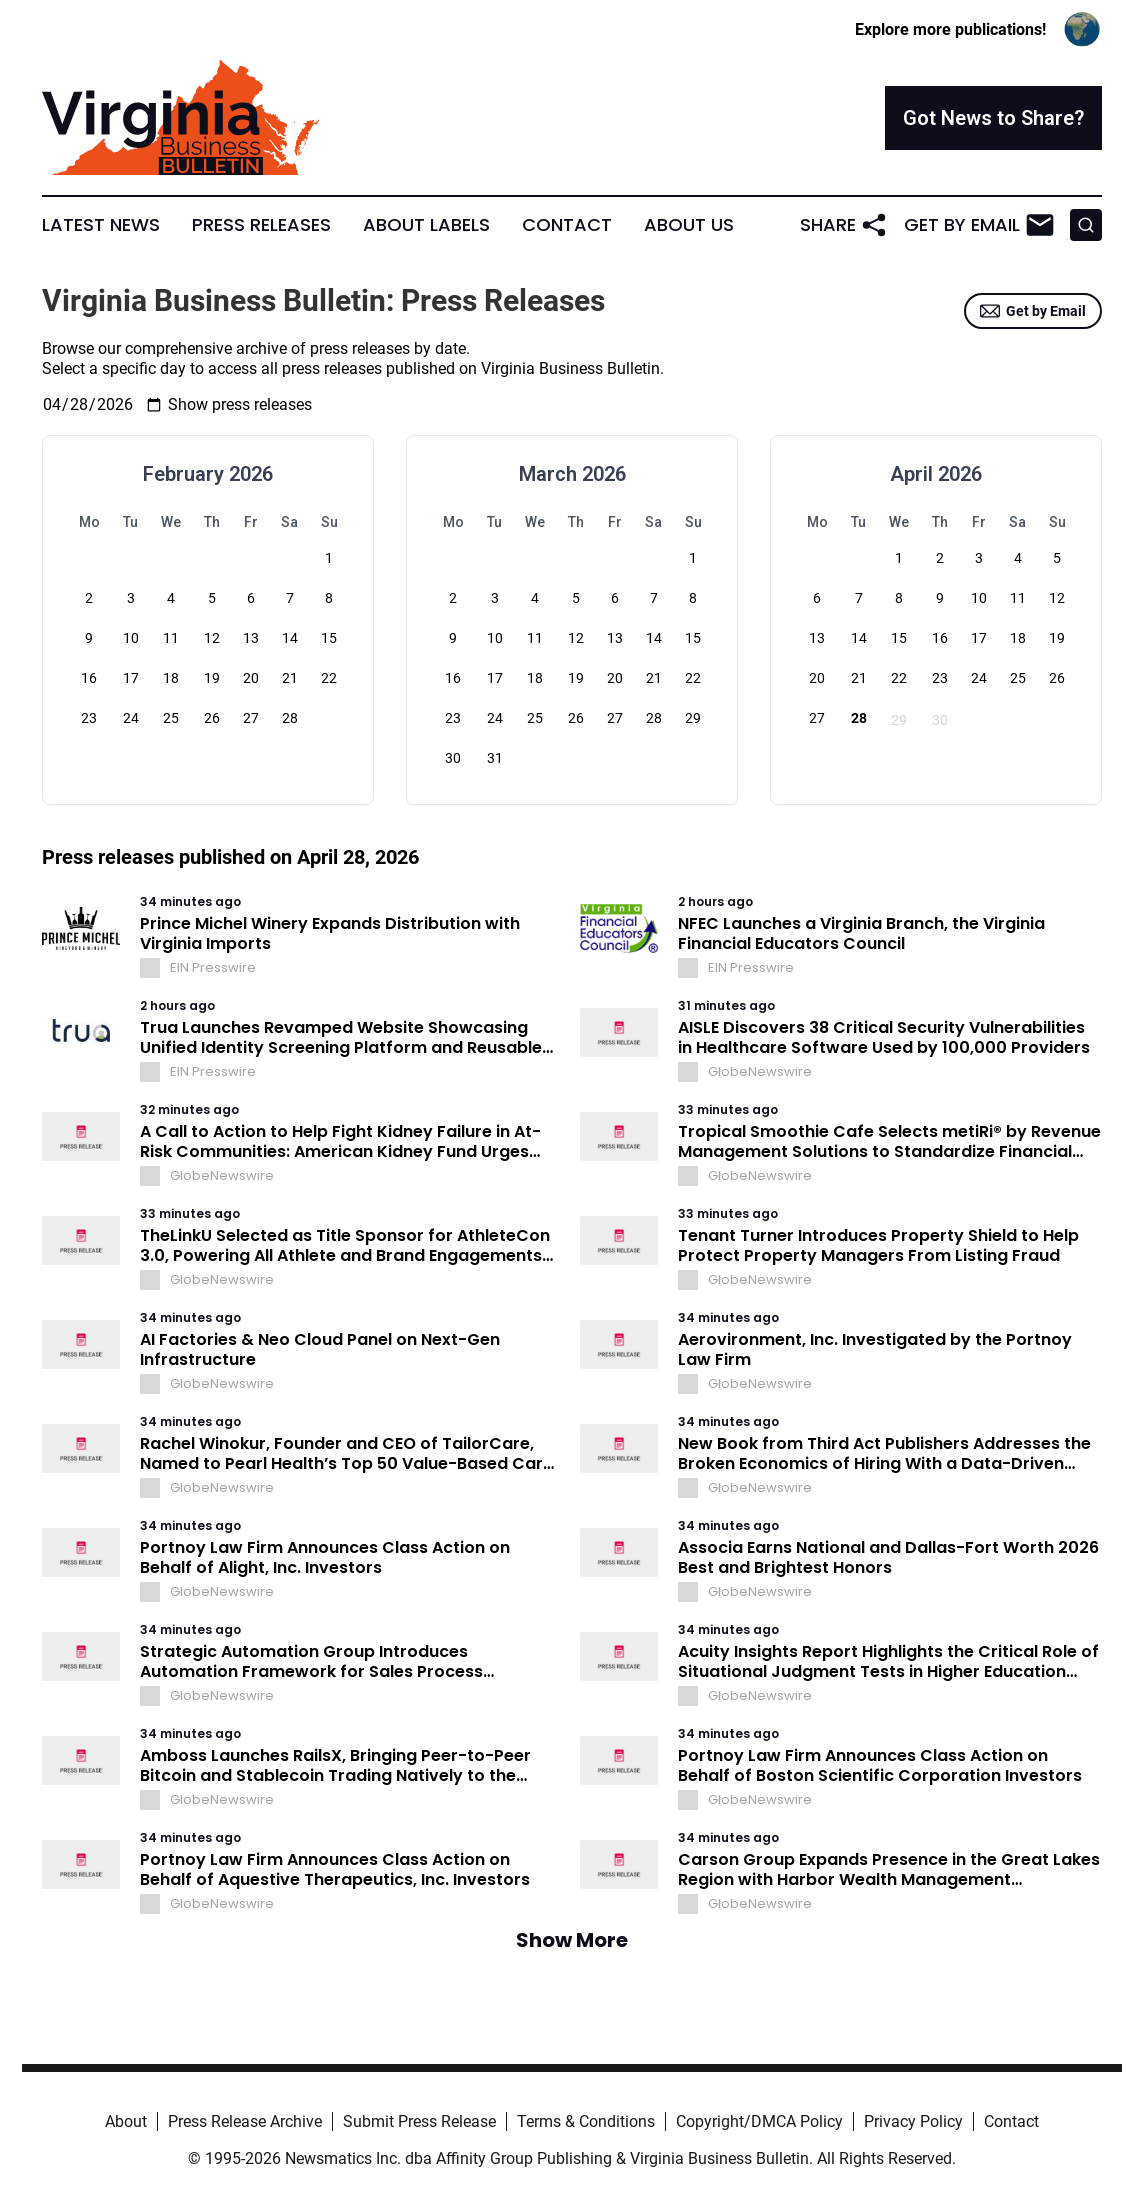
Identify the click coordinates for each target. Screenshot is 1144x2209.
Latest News (101, 225)
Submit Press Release (419, 2121)
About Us (689, 225)
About (126, 2121)
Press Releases (261, 225)
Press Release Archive (245, 2121)
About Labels (426, 225)
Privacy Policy (913, 2121)
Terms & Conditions (586, 2121)
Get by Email (1033, 311)
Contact (567, 225)
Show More (572, 1940)
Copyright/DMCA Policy (759, 2121)
